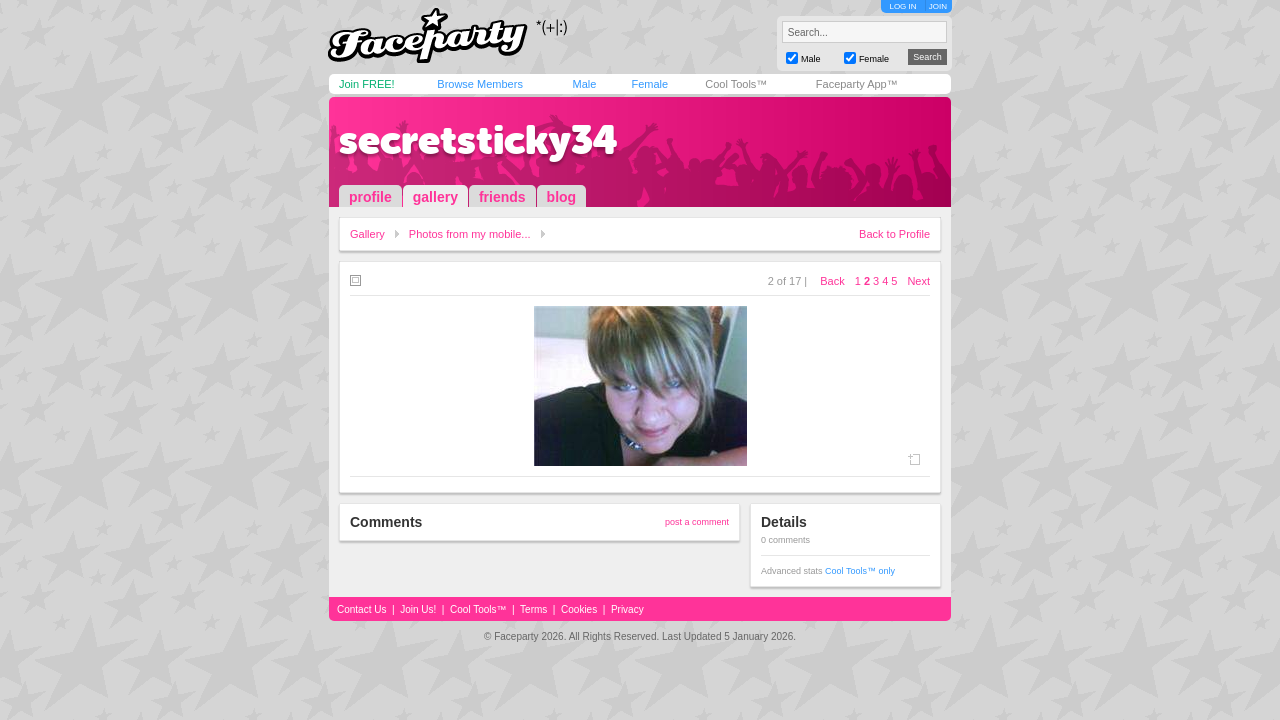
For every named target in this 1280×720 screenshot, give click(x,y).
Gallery (367, 234)
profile (370, 197)
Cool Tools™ (736, 84)
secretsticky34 (478, 140)
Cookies (579, 609)
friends (502, 197)
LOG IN (902, 6)
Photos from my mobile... (470, 234)
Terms (533, 609)
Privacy (627, 609)
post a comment (697, 522)
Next (918, 281)
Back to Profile (894, 234)
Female (649, 84)
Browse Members (480, 84)
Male (584, 84)
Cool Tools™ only (860, 571)
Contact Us (361, 609)
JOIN (938, 6)
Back (832, 281)
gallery (435, 197)
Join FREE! (367, 84)
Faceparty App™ (857, 84)
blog (562, 197)
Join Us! (418, 609)
